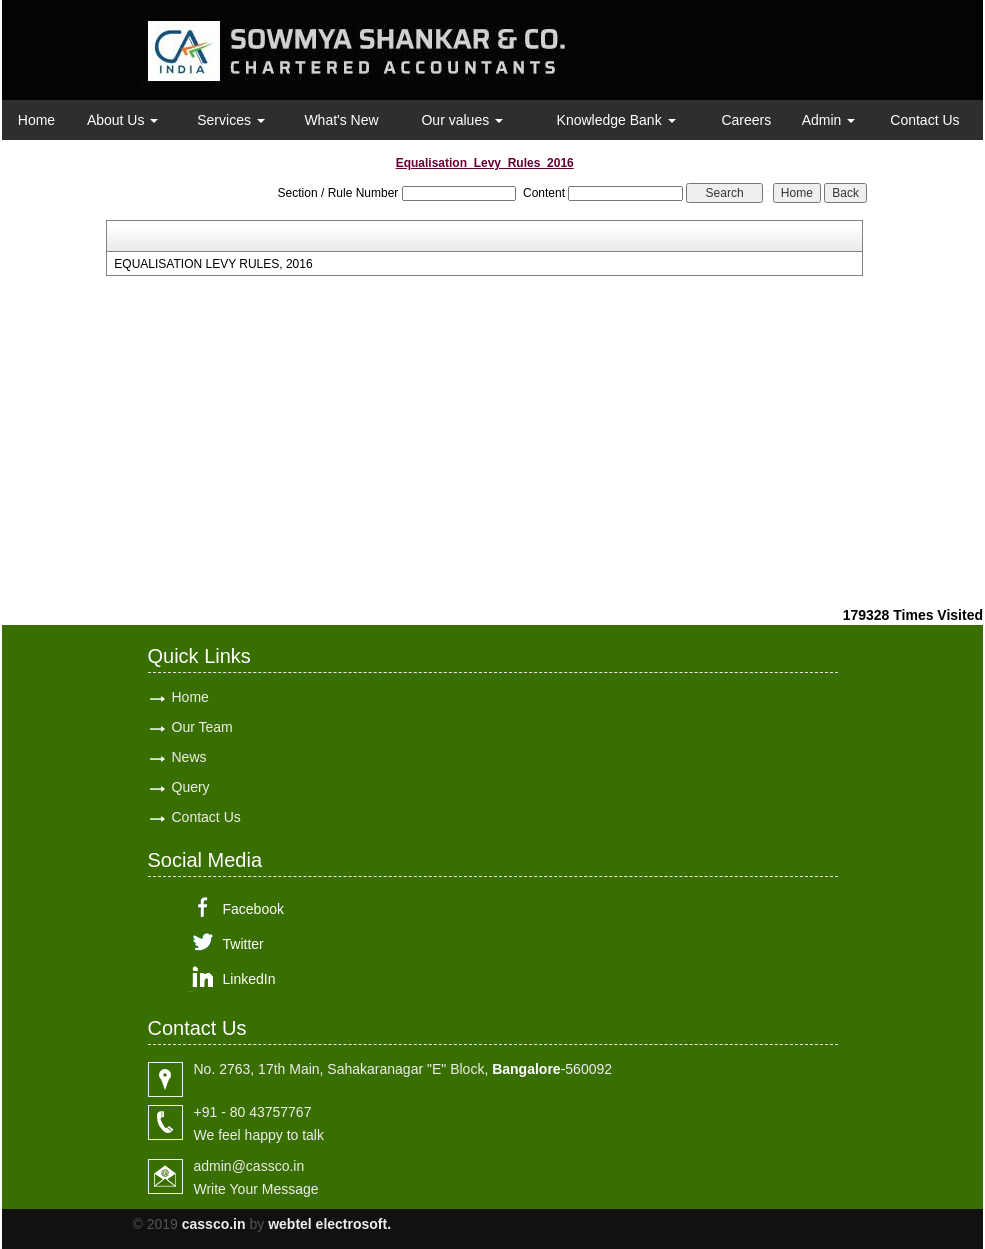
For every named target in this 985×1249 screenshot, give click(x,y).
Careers (746, 120)
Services (231, 120)
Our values (462, 120)
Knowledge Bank (616, 120)
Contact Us (924, 120)
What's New (341, 120)
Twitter (243, 944)
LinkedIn (249, 979)
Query (191, 787)
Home (36, 120)
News (189, 757)
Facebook (253, 909)
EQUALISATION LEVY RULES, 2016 (213, 264)
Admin (829, 120)
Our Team (202, 727)
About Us (122, 120)
